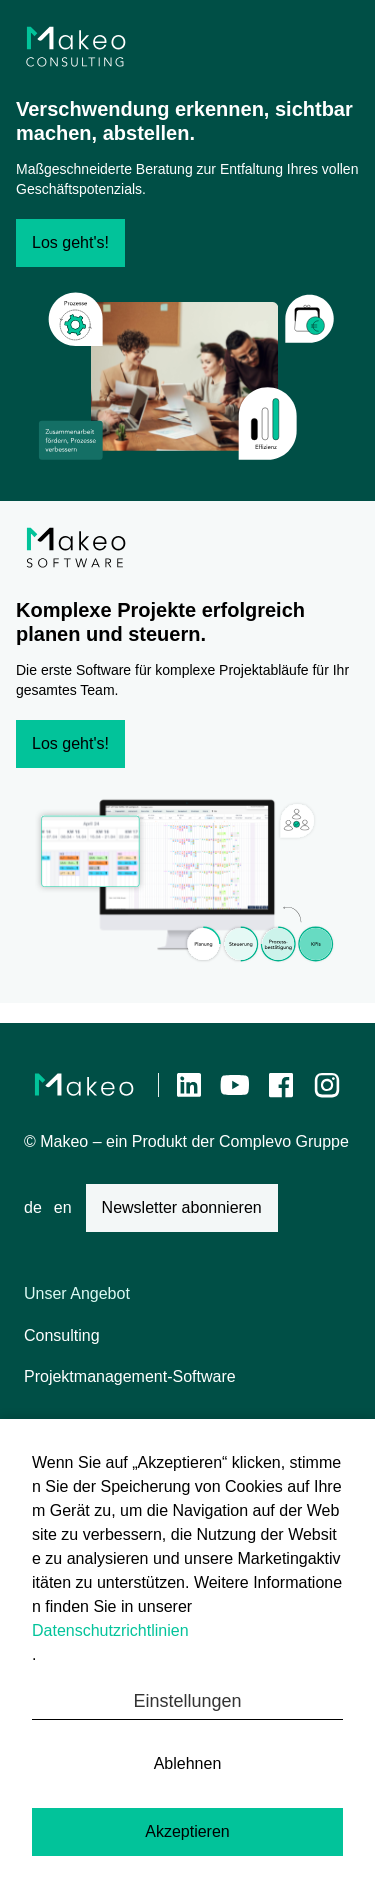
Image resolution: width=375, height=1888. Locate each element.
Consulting (62, 1335)
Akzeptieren (187, 1831)
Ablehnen (188, 1763)
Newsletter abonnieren (182, 1207)
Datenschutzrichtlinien (110, 1630)
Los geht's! (70, 242)
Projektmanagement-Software (130, 1376)
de (33, 1207)
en (63, 1207)
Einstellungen (187, 1701)
